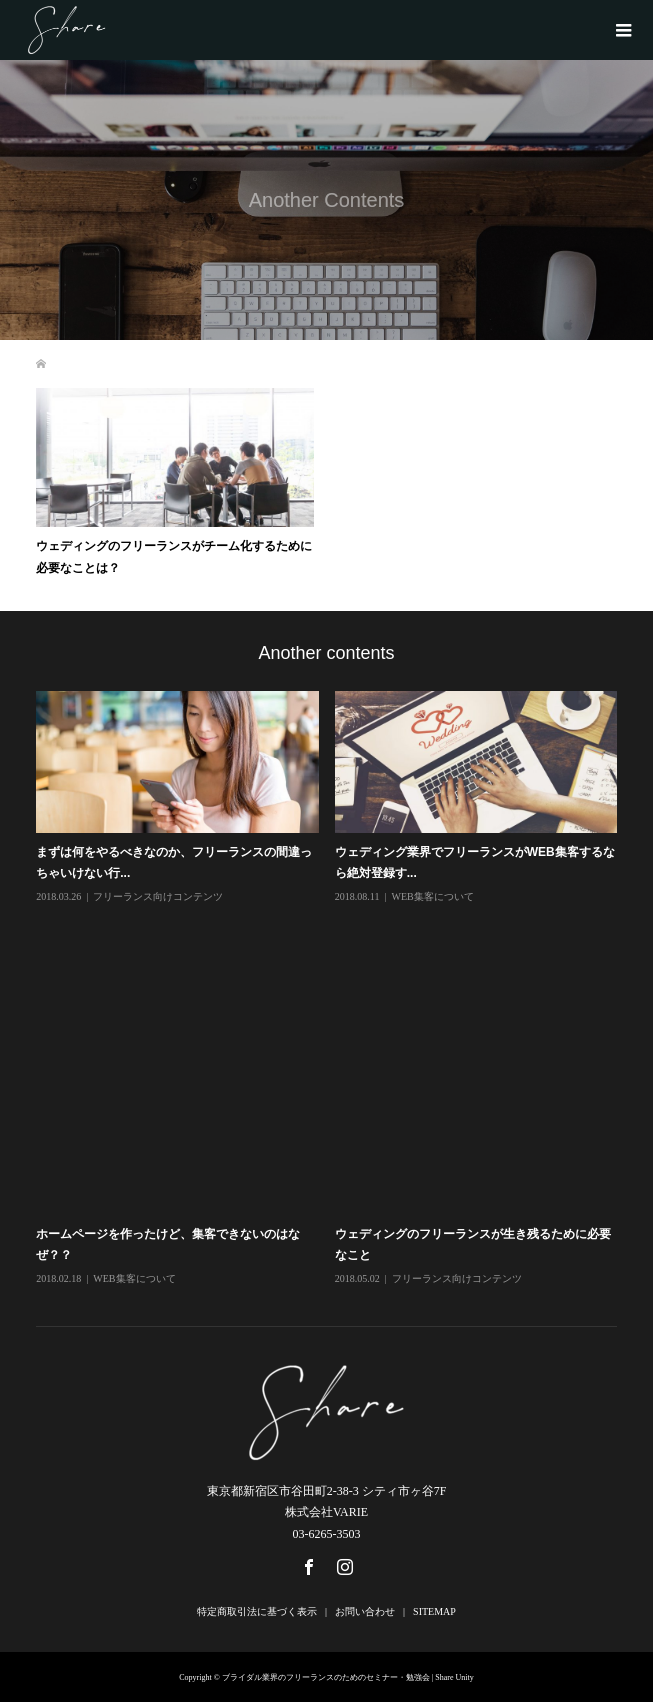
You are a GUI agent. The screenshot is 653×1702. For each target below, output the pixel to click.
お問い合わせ (365, 1611)
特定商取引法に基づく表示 (257, 1611)
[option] (334, 989)
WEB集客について (432, 896)
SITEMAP (434, 1611)
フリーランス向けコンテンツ (158, 896)
